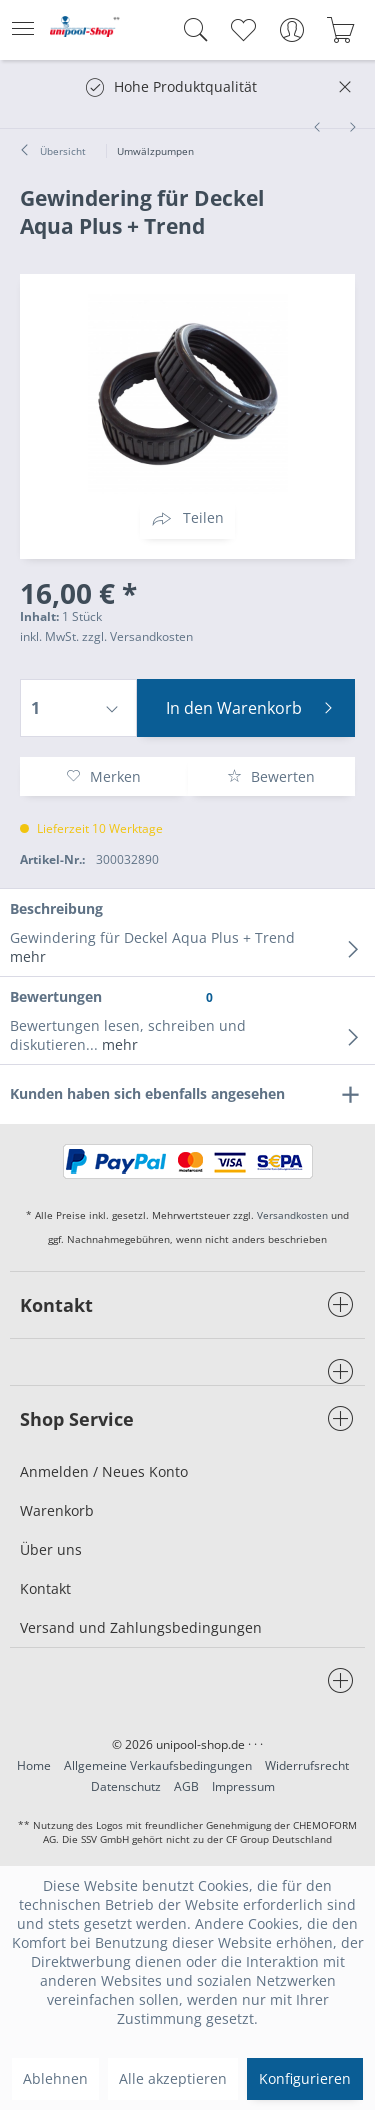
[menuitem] (29, 30)
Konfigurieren (305, 2078)
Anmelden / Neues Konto (104, 1471)
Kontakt (45, 1588)
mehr (28, 956)
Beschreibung (56, 908)
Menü (23, 22)
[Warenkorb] (340, 30)
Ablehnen (55, 2078)
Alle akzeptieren (173, 2078)
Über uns (51, 1549)
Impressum (243, 1786)
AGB (186, 1786)
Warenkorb (57, 1510)
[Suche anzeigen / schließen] (191, 30)
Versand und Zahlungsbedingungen (141, 1627)
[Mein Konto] (291, 30)
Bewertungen (56, 996)
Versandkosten (292, 1215)
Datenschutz (126, 1786)
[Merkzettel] (242, 30)
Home (34, 1765)
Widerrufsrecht (307, 1765)
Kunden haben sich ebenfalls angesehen (147, 1093)
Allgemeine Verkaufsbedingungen (158, 1765)
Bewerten (271, 776)
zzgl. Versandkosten (137, 636)
